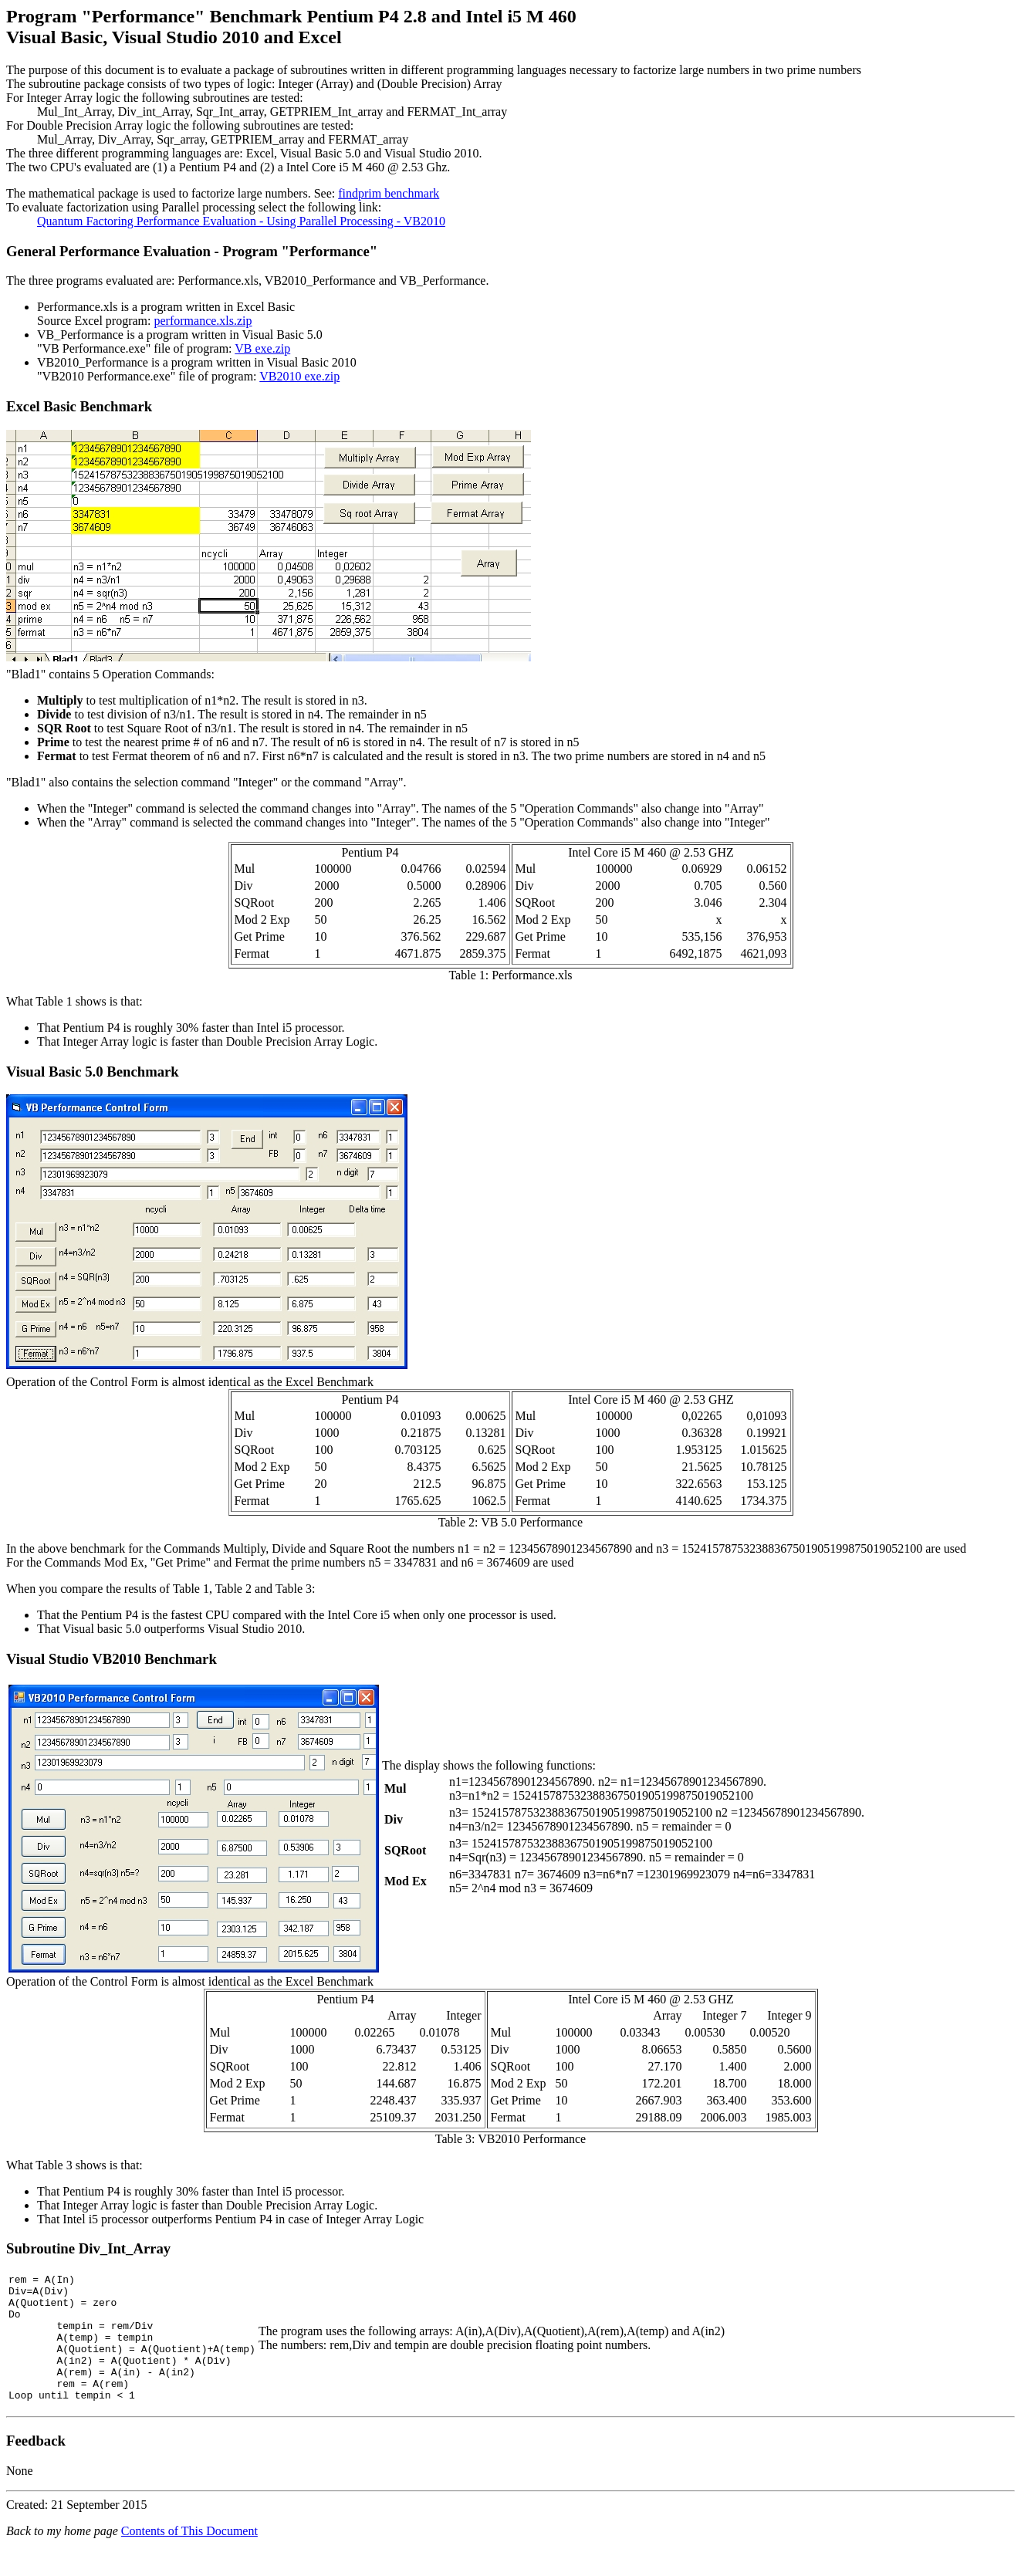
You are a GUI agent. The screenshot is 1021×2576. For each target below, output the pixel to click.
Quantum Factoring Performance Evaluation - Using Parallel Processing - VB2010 (241, 221)
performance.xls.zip (203, 320)
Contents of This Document (189, 2556)
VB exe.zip (262, 348)
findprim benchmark (388, 193)
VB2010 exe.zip (299, 376)
